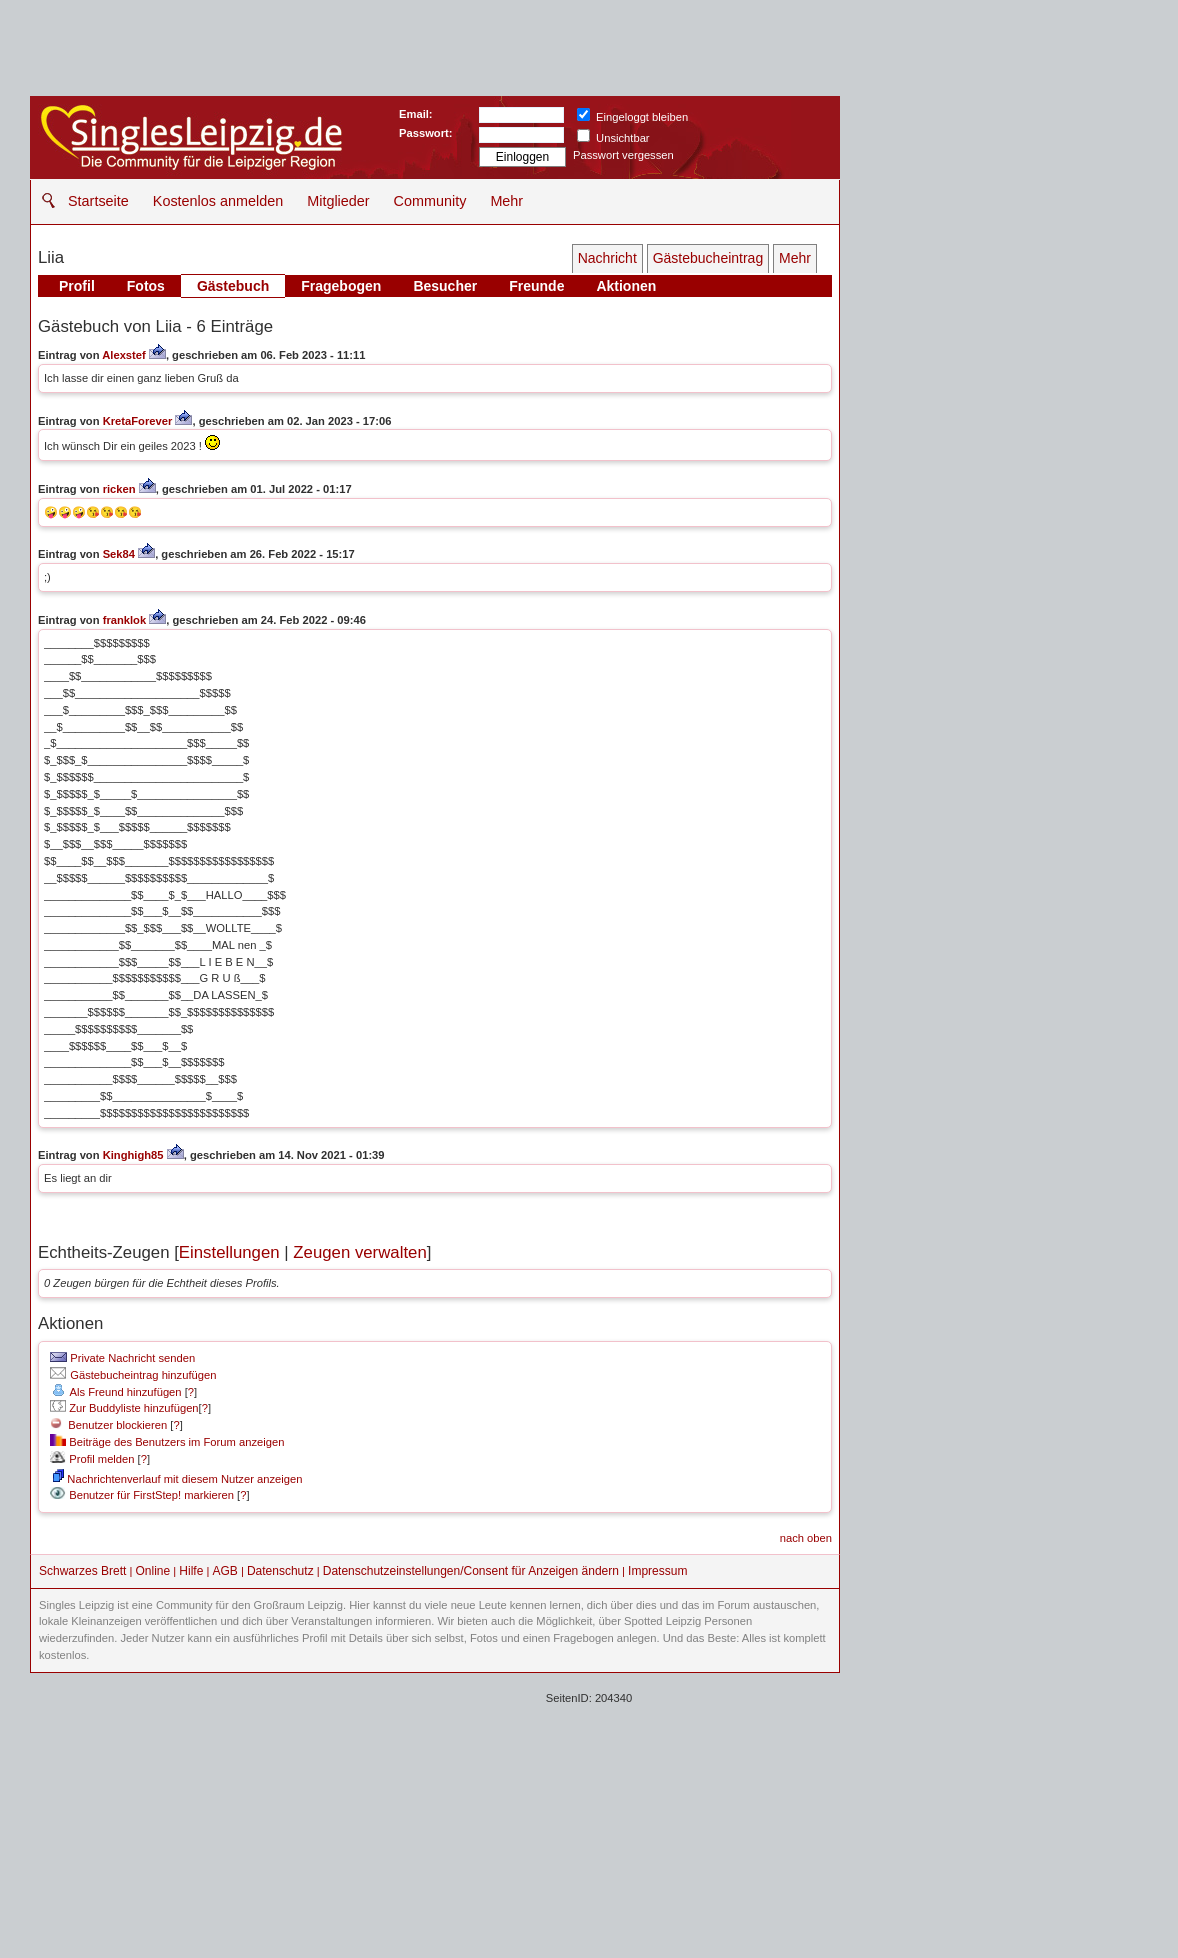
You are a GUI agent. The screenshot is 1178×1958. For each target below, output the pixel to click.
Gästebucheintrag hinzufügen (133, 1375)
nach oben (806, 1538)
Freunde (536, 286)
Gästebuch (233, 286)
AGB (224, 1571)
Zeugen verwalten (359, 1252)
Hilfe (191, 1571)
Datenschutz (280, 1571)
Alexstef (124, 355)
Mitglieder (338, 201)
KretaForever (138, 421)
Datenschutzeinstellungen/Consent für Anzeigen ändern (471, 1571)
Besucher (445, 286)
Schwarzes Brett (82, 1571)
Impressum (657, 1571)
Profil (77, 286)
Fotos (146, 286)
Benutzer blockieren (108, 1425)
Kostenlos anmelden (218, 201)
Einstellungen (229, 1252)
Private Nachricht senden (122, 1358)
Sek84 (119, 554)
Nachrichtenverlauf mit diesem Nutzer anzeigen (177, 1479)
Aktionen (626, 286)
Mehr (506, 201)
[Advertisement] (589, 1813)
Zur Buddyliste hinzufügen (124, 1408)
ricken (119, 489)
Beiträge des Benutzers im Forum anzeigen (167, 1442)
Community (430, 201)
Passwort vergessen (623, 155)
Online (153, 1571)
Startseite (98, 201)
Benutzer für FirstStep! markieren (151, 1495)
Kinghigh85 (133, 1155)
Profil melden (92, 1459)
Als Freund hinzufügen (115, 1392)
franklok (125, 620)
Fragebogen (341, 286)
